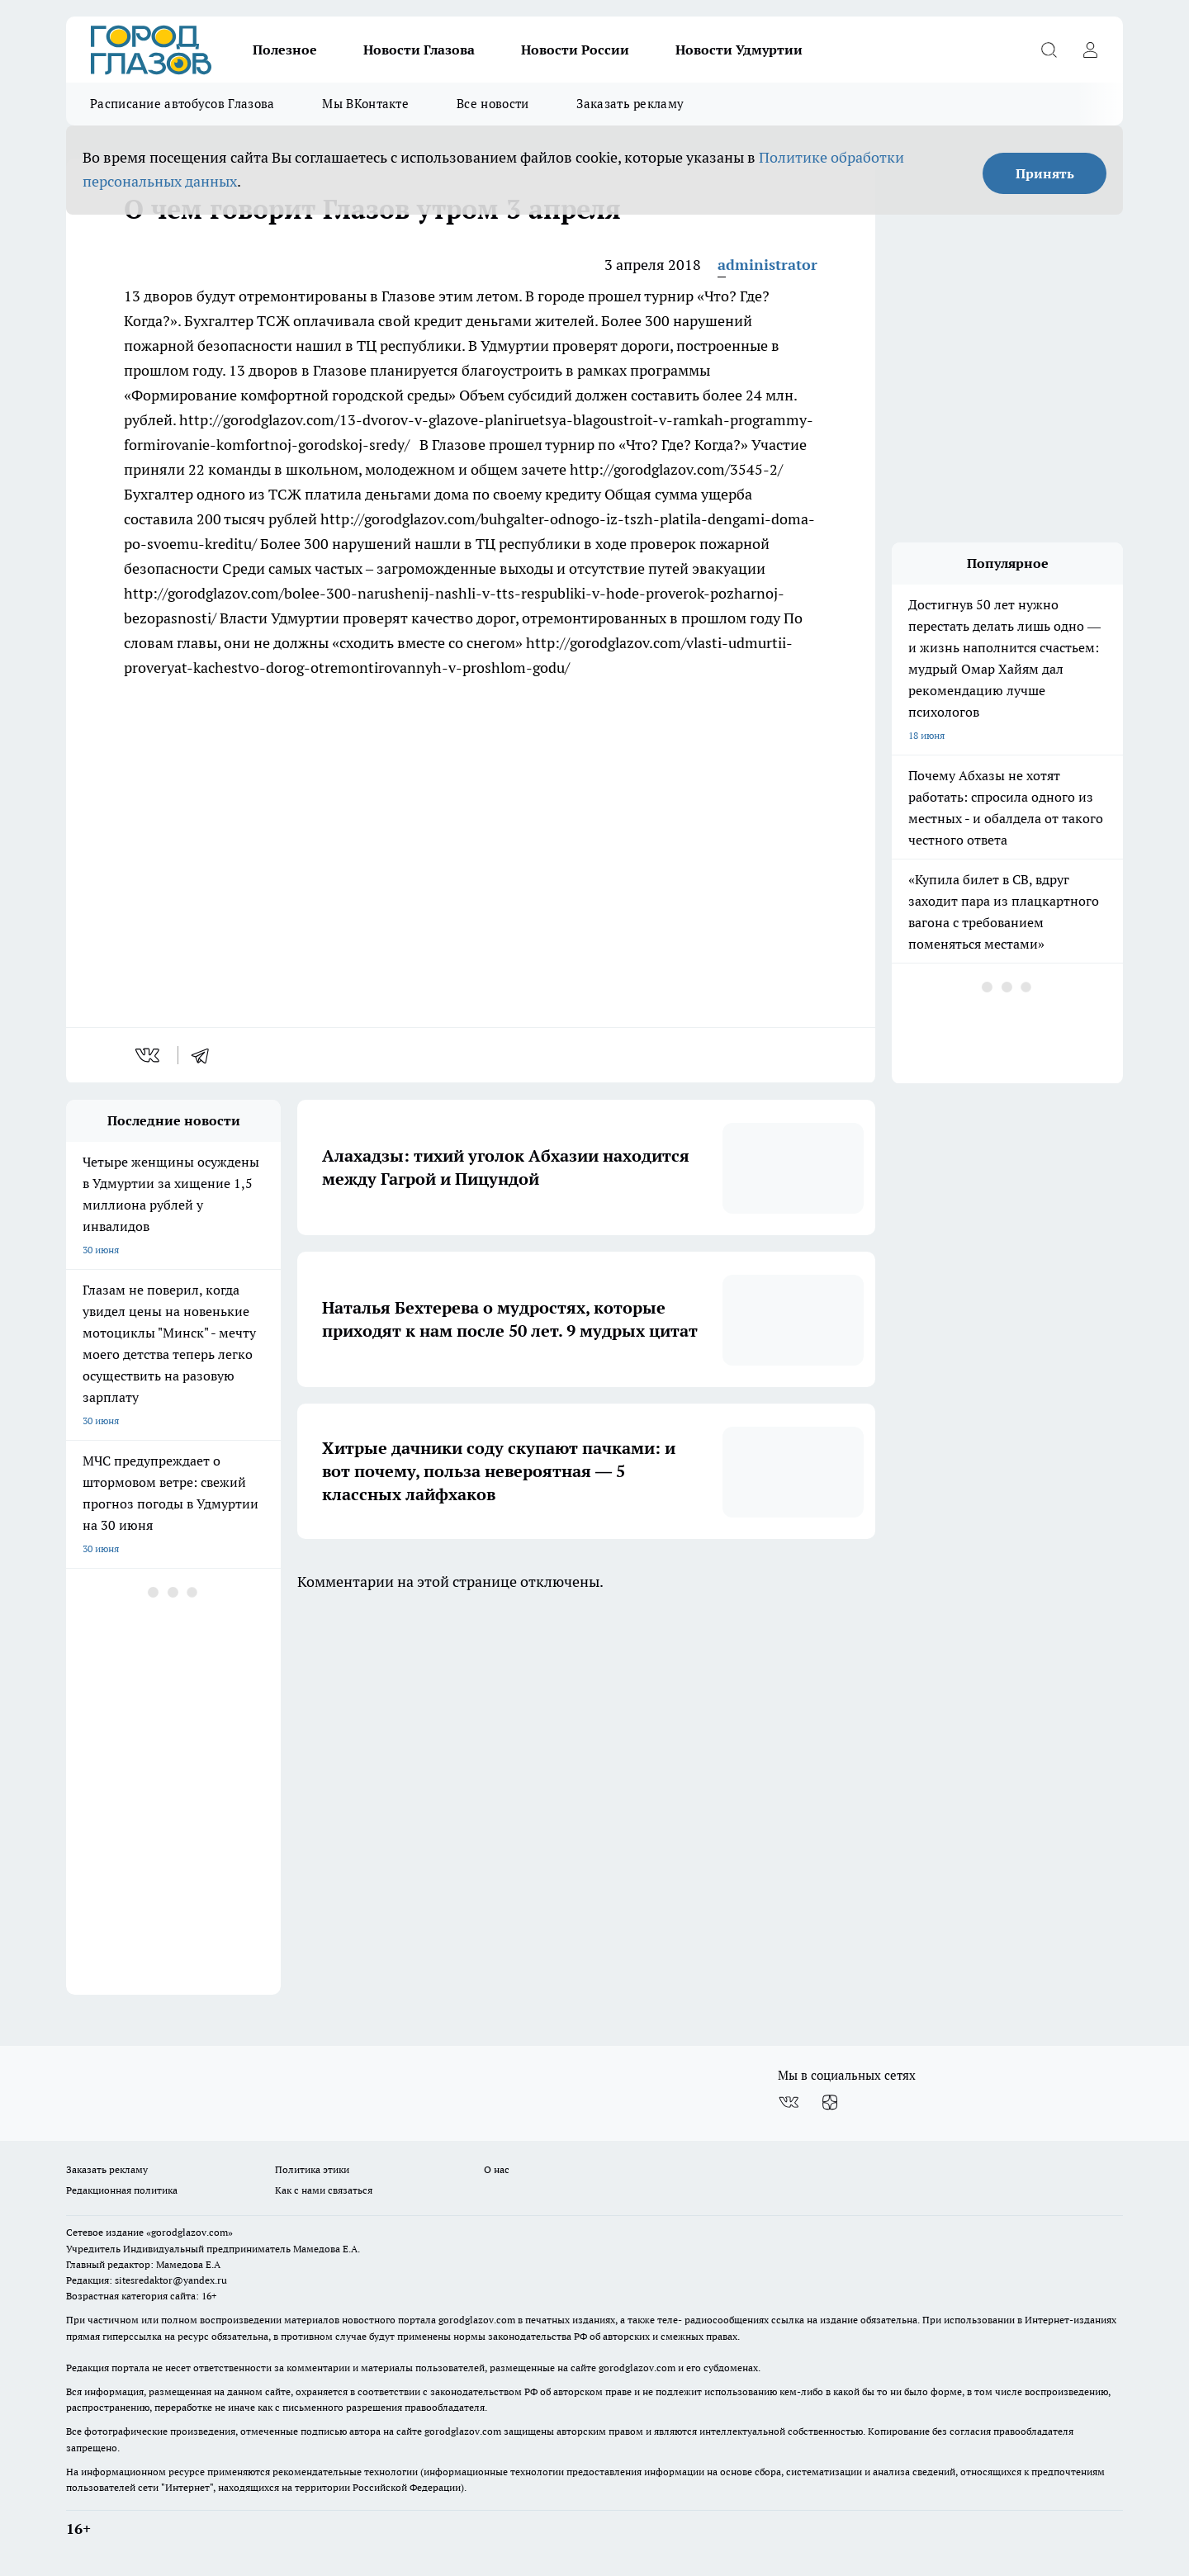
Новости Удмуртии (739, 49)
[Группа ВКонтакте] (788, 2102)
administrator (767, 264)
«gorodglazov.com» (189, 2232)
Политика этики (312, 2169)
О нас (496, 2169)
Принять (1045, 173)
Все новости (492, 103)
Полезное (285, 49)
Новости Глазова (419, 49)
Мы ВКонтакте (365, 103)
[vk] (149, 1055)
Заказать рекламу (630, 103)
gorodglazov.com (476, 2319)
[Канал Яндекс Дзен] (829, 2102)
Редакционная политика (122, 2190)
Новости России (575, 49)
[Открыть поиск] (1048, 49)
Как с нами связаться (323, 2190)
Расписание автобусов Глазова (182, 103)
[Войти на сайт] (1089, 49)
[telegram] (205, 1055)
